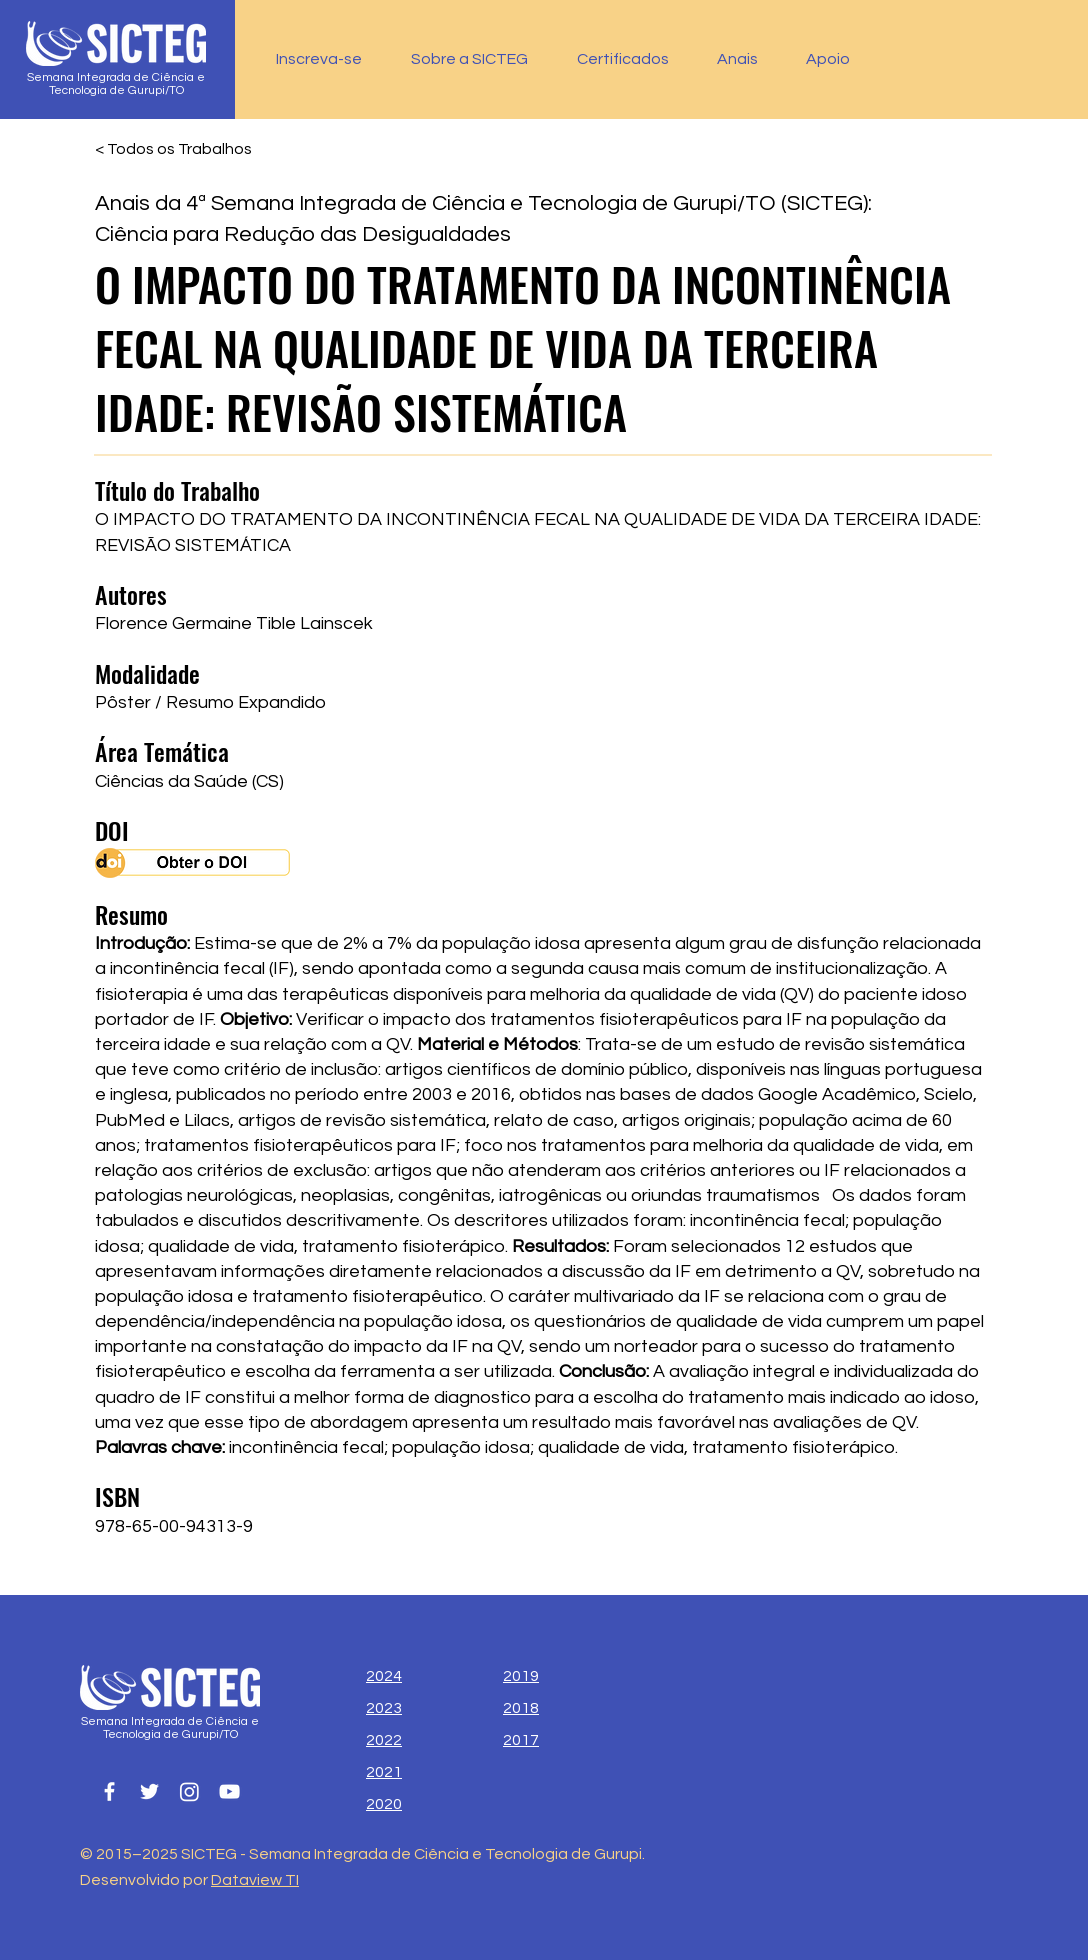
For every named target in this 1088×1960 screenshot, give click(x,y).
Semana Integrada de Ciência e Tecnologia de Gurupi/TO (116, 84)
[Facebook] (109, 1791)
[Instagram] (189, 1791)
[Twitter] (149, 1791)
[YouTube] (229, 1791)
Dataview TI (255, 1880)
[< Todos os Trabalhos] (173, 149)
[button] (632, 59)
